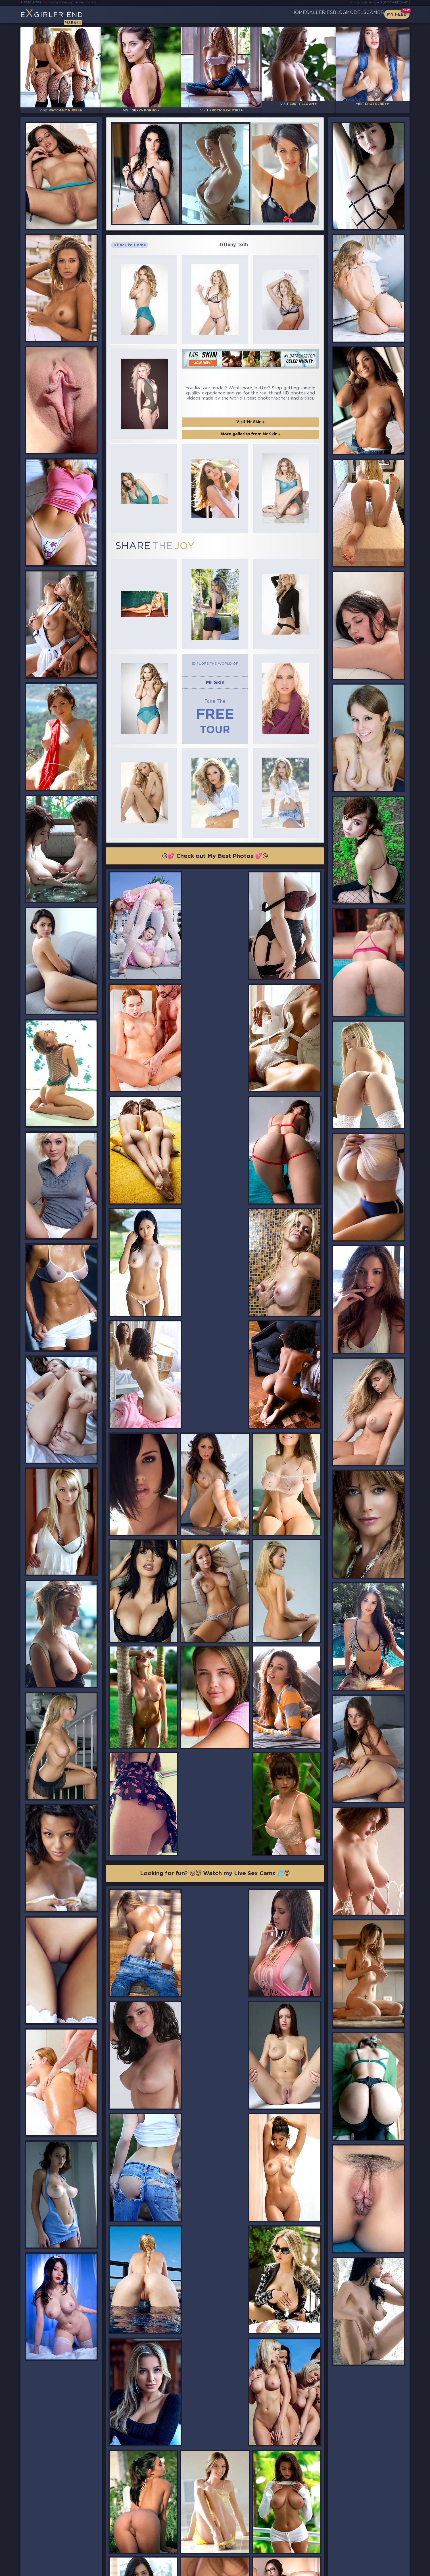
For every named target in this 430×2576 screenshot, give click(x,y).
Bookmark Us (349, 2540)
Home (256, 14)
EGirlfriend (64, 16)
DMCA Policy (354, 2569)
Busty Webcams (394, 2)
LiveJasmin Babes (63, 2)
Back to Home (130, 237)
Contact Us (350, 2554)
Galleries (286, 14)
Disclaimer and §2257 (389, 2569)
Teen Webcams (361, 2)
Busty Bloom (96, 2)
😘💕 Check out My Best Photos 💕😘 (215, 788)
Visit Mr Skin (250, 393)
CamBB (370, 14)
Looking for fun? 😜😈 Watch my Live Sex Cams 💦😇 (215, 1568)
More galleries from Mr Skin (250, 405)
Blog (316, 14)
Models (342, 14)
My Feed (397, 14)
